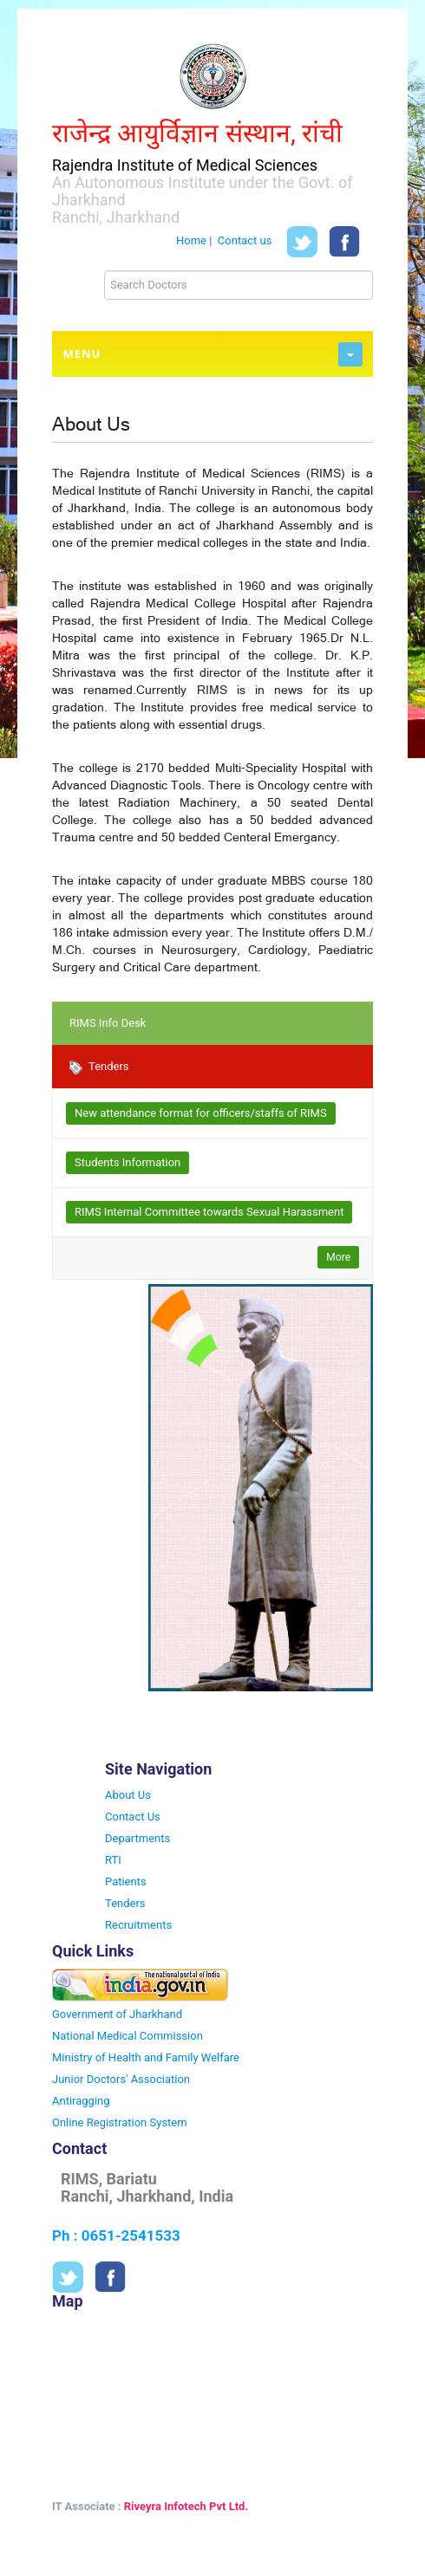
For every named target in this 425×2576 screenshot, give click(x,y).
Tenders (99, 1067)
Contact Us (132, 1816)
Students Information (127, 1162)
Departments (137, 1838)
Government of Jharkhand (117, 2014)
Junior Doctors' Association (121, 2079)
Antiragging (81, 2100)
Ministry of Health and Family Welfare (145, 2057)
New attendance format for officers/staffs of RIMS (201, 1112)
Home (191, 241)
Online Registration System (119, 2122)
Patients (126, 1881)
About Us (128, 1794)
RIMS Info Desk (107, 1022)
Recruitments (138, 1924)
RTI (113, 1859)
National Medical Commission (127, 2035)
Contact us (245, 241)
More (338, 1257)
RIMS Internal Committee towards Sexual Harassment (209, 1211)
